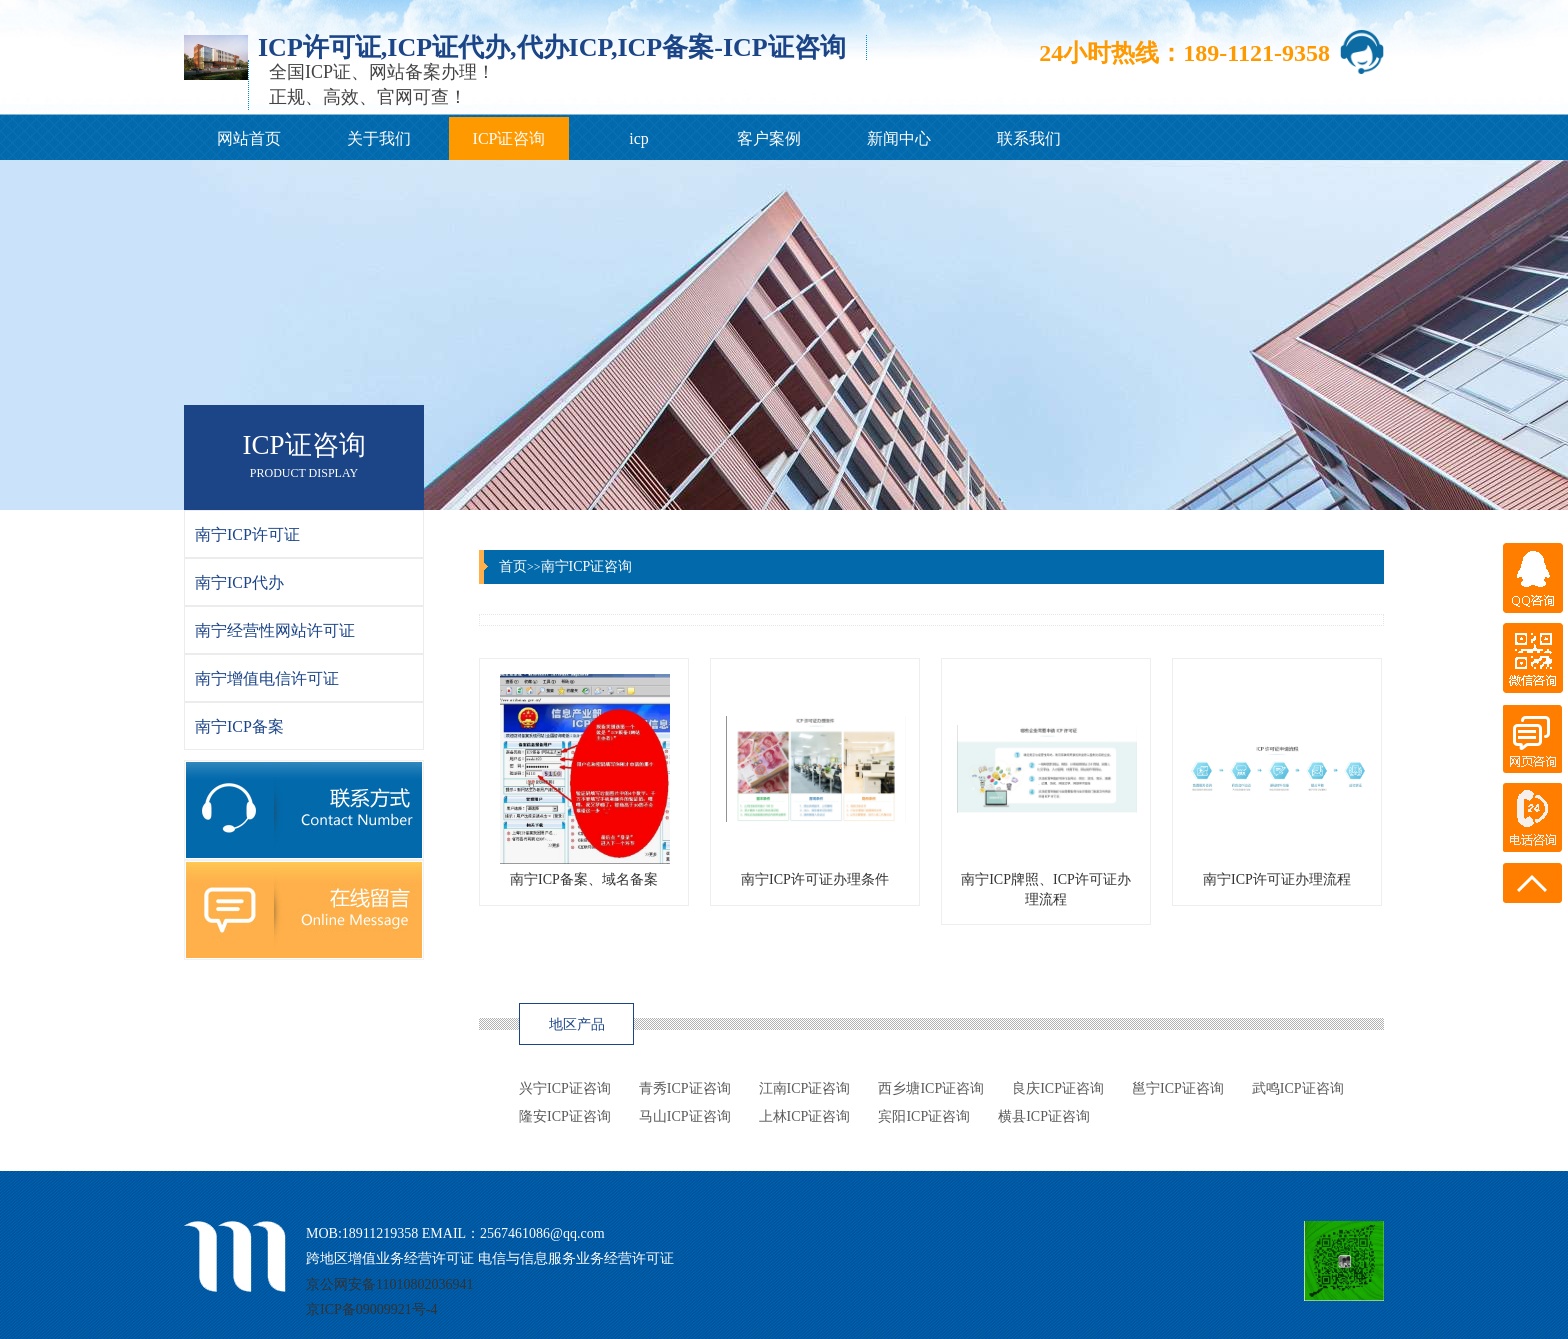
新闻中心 (899, 138)
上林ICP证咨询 (805, 1116)
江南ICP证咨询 (805, 1088)
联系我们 (1029, 138)
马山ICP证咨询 (685, 1116)
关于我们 (379, 138)
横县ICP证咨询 (1044, 1116)
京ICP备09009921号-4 (371, 1309)
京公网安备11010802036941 (389, 1284)
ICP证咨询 (509, 138)
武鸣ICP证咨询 (1298, 1088)
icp (639, 138)
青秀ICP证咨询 (685, 1088)
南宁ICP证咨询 (587, 566)
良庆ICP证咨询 (1058, 1088)
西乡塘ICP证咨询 (931, 1088)
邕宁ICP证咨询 (1178, 1088)
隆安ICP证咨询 (565, 1116)
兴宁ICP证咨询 (565, 1088)
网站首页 (249, 138)
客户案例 (769, 138)
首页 (513, 566)
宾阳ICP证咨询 (924, 1116)
